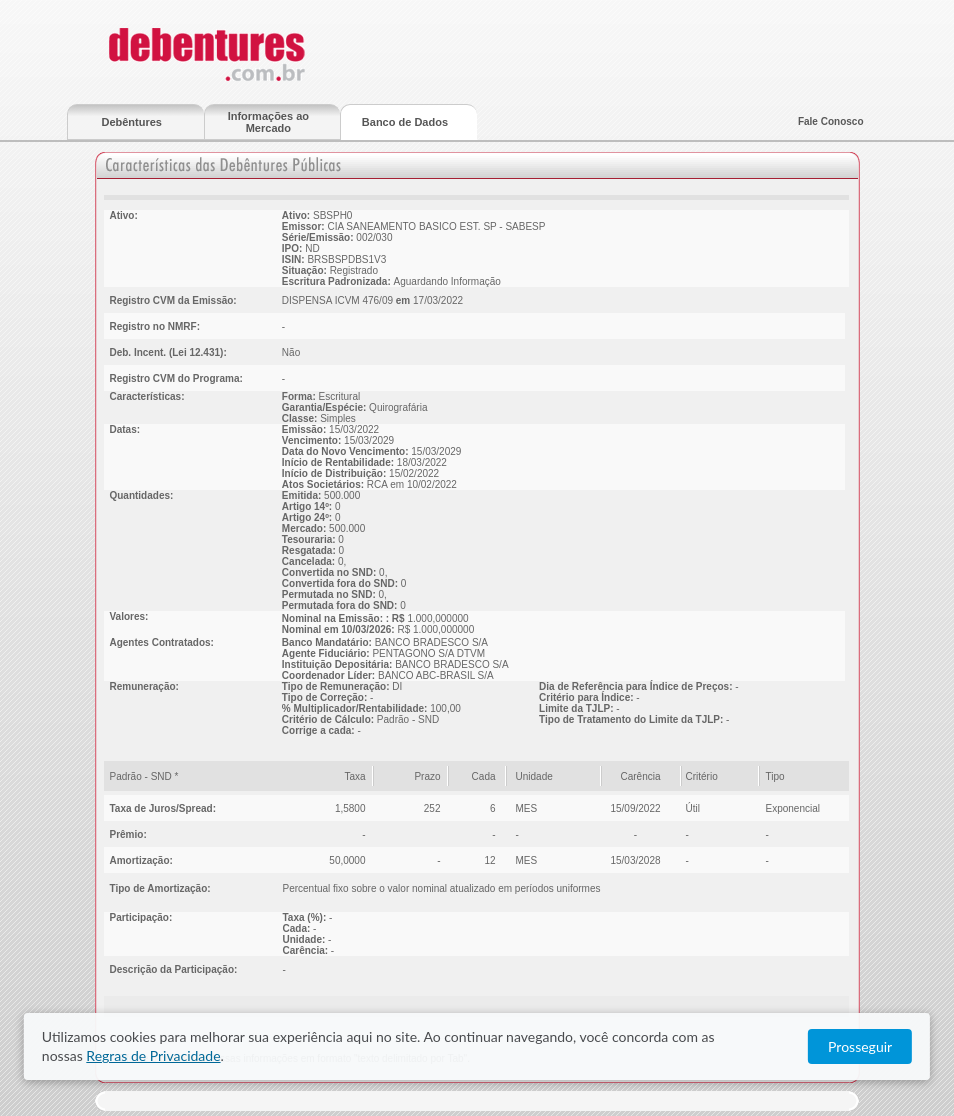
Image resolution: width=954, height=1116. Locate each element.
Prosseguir (860, 1046)
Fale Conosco (831, 121)
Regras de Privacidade (153, 1055)
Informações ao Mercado (268, 122)
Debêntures (131, 122)
